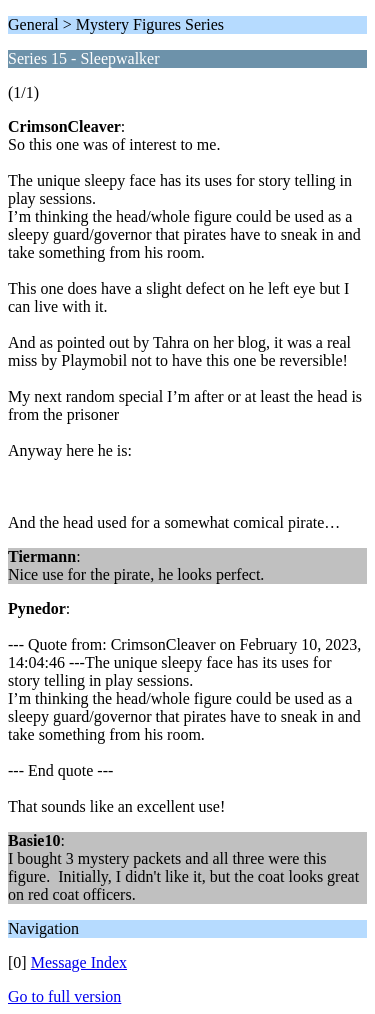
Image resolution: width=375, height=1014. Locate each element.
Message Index (79, 962)
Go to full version (64, 996)
